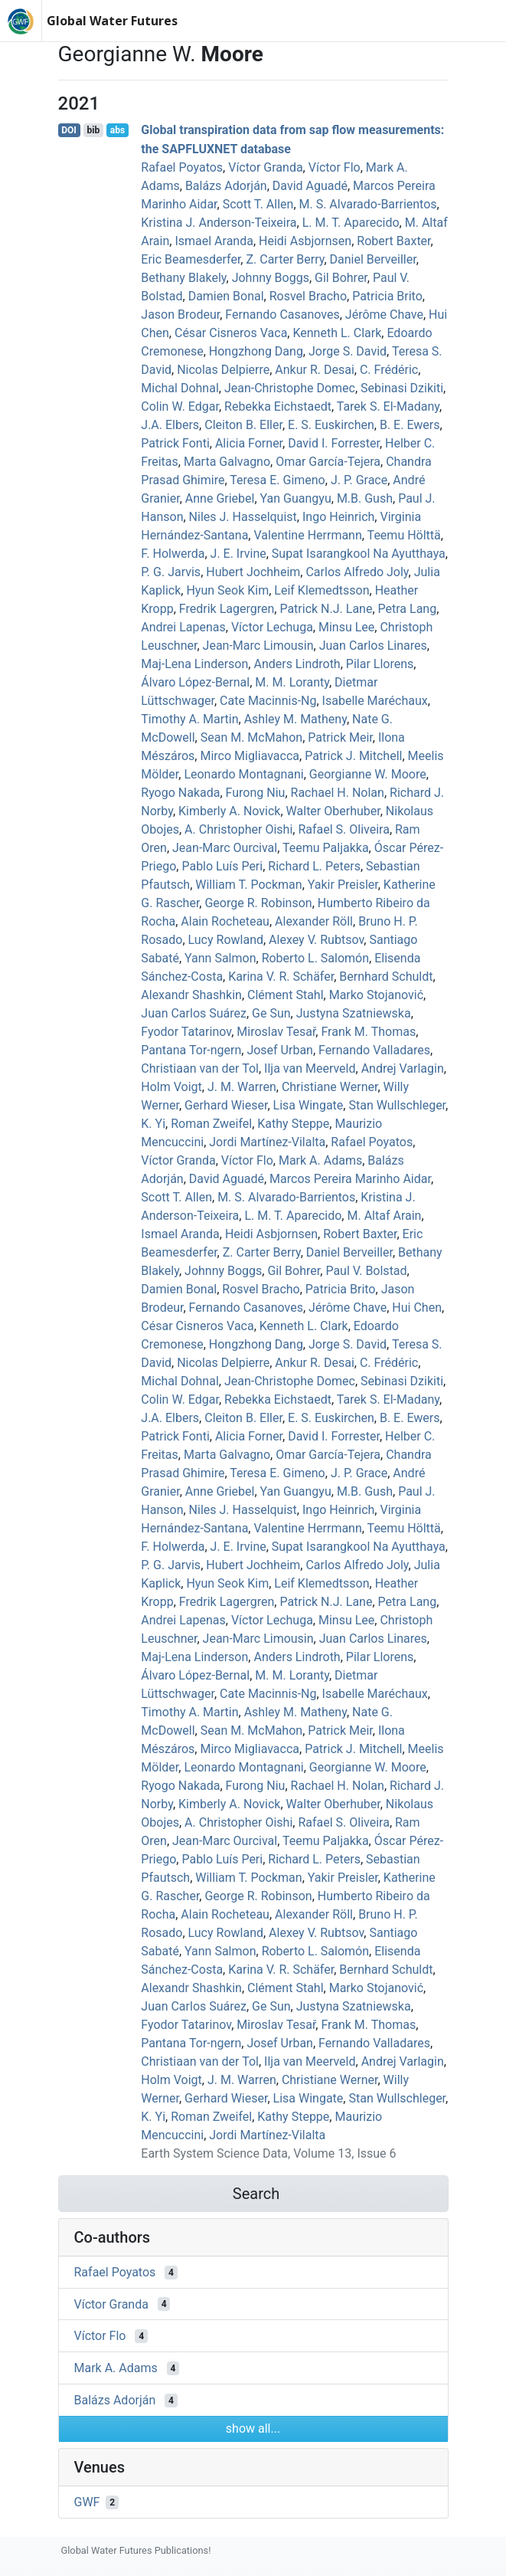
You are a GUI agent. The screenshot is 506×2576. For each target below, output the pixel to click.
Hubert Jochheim (253, 572)
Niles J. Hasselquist (243, 517)
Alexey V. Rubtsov (316, 939)
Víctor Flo (334, 167)
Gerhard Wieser (225, 1105)
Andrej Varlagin (402, 1068)
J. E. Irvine (238, 553)
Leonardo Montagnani (243, 774)
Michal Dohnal (179, 388)
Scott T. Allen (258, 204)
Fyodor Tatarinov (186, 1031)
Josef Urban (279, 1050)
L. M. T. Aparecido (351, 222)
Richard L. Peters (314, 866)
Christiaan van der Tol (200, 1068)
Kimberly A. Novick (229, 811)
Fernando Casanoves (282, 314)
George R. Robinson (258, 903)
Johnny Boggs (270, 277)
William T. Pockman (248, 884)
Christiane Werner (330, 1087)
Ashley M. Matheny (295, 719)
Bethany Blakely (183, 277)
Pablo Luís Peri (222, 866)
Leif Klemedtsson (321, 590)
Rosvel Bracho (308, 296)
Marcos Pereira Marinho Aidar (350, 1179)
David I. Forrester (334, 443)
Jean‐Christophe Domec (289, 388)
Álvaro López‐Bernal (195, 682)
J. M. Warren (241, 1087)
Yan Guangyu (295, 498)
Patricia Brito (387, 296)
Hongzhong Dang (256, 351)
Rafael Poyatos (182, 167)
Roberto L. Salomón (315, 958)
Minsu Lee (346, 627)
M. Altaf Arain (384, 1215)
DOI (69, 130)
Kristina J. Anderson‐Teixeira (218, 222)
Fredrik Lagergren (226, 608)
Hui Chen (417, 1307)
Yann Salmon (220, 958)
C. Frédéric (389, 369)
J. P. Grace (359, 480)
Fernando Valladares (374, 1050)
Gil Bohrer (341, 277)
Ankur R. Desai (314, 369)
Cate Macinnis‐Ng (268, 700)
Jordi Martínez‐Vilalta (267, 1142)
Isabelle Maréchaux (375, 700)
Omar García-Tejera (328, 461)
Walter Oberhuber (333, 811)
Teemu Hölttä (404, 535)
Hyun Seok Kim (227, 590)
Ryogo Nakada (180, 792)
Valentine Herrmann (307, 535)
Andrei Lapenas (183, 627)
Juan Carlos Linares (373, 645)
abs (117, 130)
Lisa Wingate (308, 1105)
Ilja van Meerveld (309, 1068)
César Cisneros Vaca (231, 333)
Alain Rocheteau (225, 921)
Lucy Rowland (225, 939)
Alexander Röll (314, 921)
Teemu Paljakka (325, 848)
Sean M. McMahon (251, 737)
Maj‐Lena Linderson (194, 664)
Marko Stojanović (376, 995)
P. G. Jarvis (171, 572)
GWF (87, 2502)
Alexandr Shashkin (191, 995)
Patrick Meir (340, 737)
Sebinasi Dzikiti (402, 388)
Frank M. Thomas (368, 1031)
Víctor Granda (265, 167)
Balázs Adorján (226, 186)
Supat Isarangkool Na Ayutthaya (359, 553)
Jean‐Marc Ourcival (224, 848)
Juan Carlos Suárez (193, 1013)
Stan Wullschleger (397, 1105)
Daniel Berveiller (373, 259)
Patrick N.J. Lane (325, 608)
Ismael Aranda (214, 241)
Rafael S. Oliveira (343, 829)
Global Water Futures (112, 20)
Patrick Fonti (175, 443)
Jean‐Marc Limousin (258, 645)
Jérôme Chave (384, 314)
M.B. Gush (365, 498)
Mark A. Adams (320, 1160)
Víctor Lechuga (272, 627)
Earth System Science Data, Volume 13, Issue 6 (268, 2153)
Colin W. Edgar (180, 406)
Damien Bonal (226, 296)
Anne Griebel (220, 498)
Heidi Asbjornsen (305, 241)
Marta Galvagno (227, 461)
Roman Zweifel (211, 1123)
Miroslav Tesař (276, 1031)
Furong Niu (256, 792)
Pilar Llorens (379, 664)
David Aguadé (310, 186)
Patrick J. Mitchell (353, 756)
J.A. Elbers (170, 425)
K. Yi (153, 1123)
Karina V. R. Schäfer (281, 976)
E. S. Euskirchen (331, 425)
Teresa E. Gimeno (277, 480)
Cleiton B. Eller (243, 425)
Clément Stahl (285, 995)
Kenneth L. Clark (336, 333)
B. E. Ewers (410, 425)
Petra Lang (407, 608)
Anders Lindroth (296, 664)
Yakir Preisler (343, 884)
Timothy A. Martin (189, 719)
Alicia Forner (248, 443)
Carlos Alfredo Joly (356, 572)
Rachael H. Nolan (337, 792)
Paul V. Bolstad (365, 1270)
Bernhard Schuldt (386, 976)
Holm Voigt (171, 1087)
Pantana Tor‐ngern (191, 1050)
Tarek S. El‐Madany (388, 406)
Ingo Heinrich (338, 517)
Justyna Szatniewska (353, 1013)
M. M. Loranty (292, 682)
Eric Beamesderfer (190, 259)
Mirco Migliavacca (249, 756)
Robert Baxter (393, 241)
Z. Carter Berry (285, 259)
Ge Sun (271, 1013)
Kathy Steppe (293, 1123)
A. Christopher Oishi (238, 829)
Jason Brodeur (180, 314)
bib (93, 130)
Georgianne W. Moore (367, 774)
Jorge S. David (347, 351)
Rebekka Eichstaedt (277, 406)
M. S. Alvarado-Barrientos (368, 204)
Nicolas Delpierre (223, 369)
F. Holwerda (172, 553)
